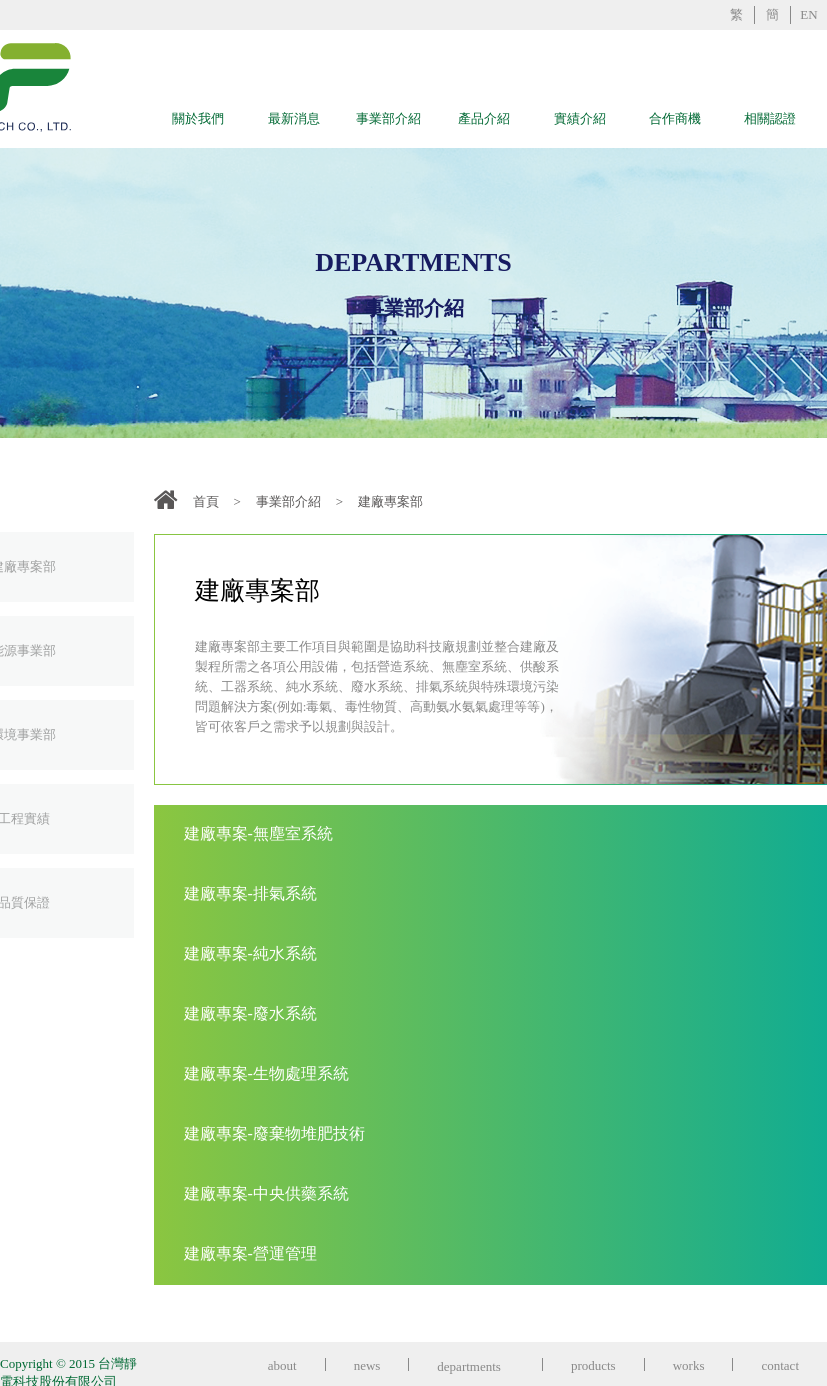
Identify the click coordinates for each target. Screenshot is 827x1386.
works (689, 1365)
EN (808, 14)
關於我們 (198, 118)
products (593, 1365)
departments (475, 1366)
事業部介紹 (388, 118)
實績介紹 (580, 118)
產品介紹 (484, 118)
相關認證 (770, 118)
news (367, 1365)
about (282, 1365)
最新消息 (294, 118)
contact (780, 1365)
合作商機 (675, 118)
